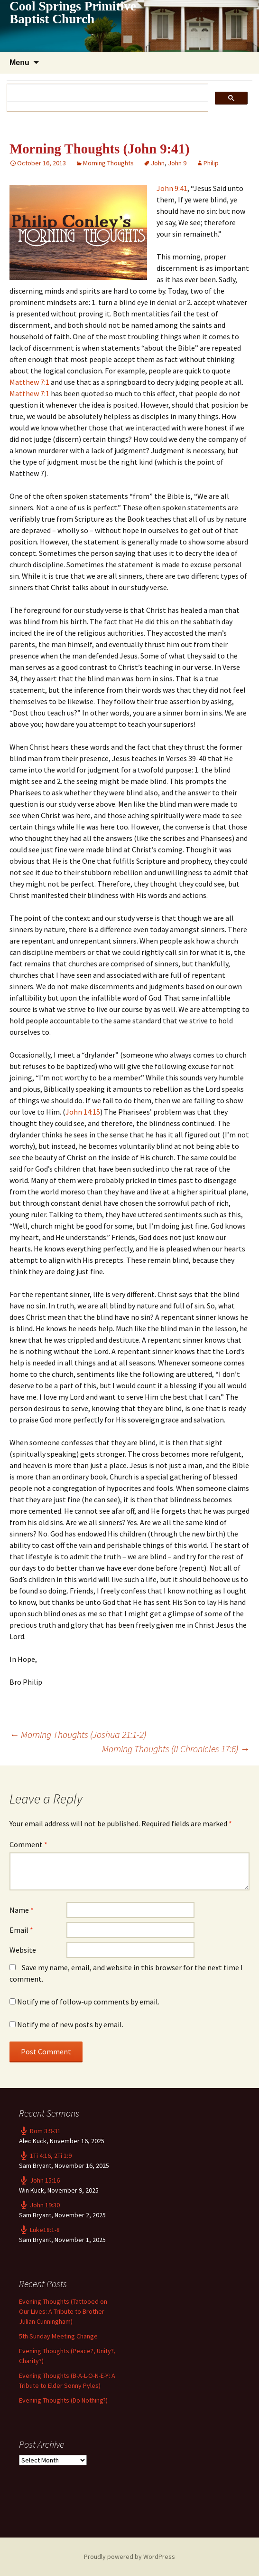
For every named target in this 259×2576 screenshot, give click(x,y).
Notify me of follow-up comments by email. (88, 2001)
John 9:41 (172, 188)
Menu (19, 62)
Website (22, 1950)
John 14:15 (82, 1111)
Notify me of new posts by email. (70, 2024)
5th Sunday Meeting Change (58, 2336)
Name (21, 1910)
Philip (211, 163)
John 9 (177, 163)
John (158, 163)
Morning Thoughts (108, 163)
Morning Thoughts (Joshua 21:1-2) (77, 1734)
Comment (28, 1844)
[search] (104, 92)
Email (21, 1930)
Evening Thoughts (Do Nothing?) (63, 2400)
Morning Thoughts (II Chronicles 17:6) (176, 1749)
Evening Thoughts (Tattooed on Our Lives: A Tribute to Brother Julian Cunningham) (63, 2311)
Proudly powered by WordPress (129, 2556)
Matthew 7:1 (29, 382)
